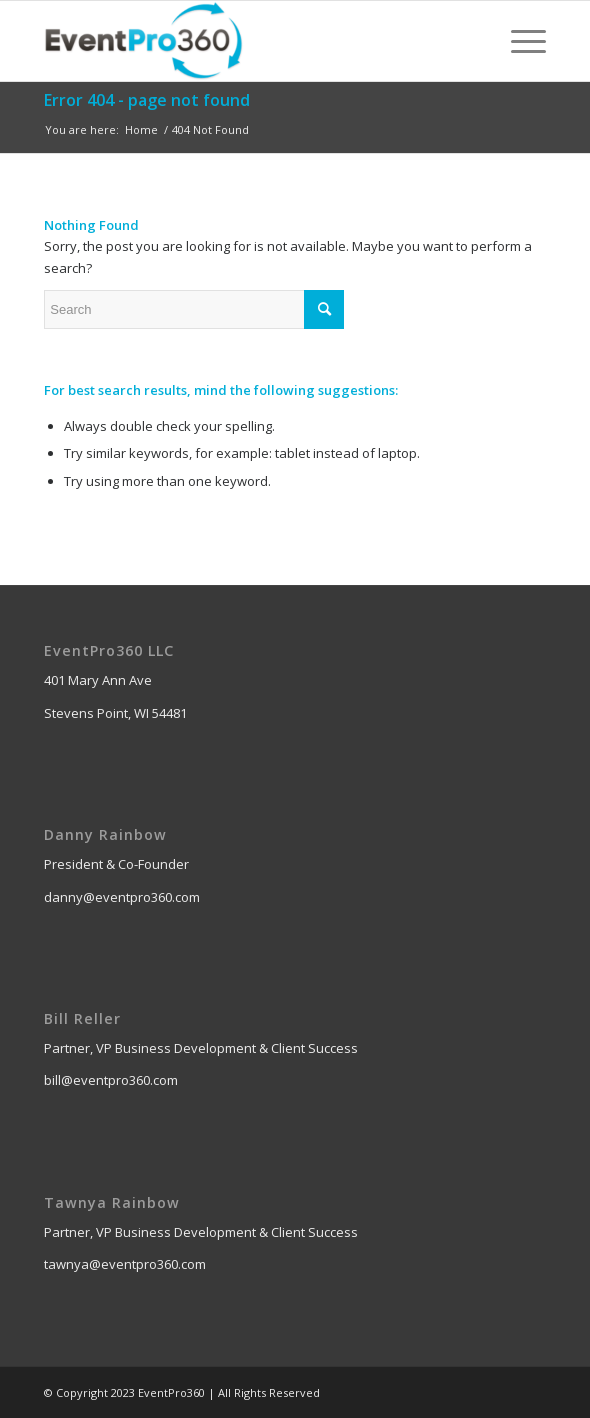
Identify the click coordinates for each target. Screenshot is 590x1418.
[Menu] (518, 41)
